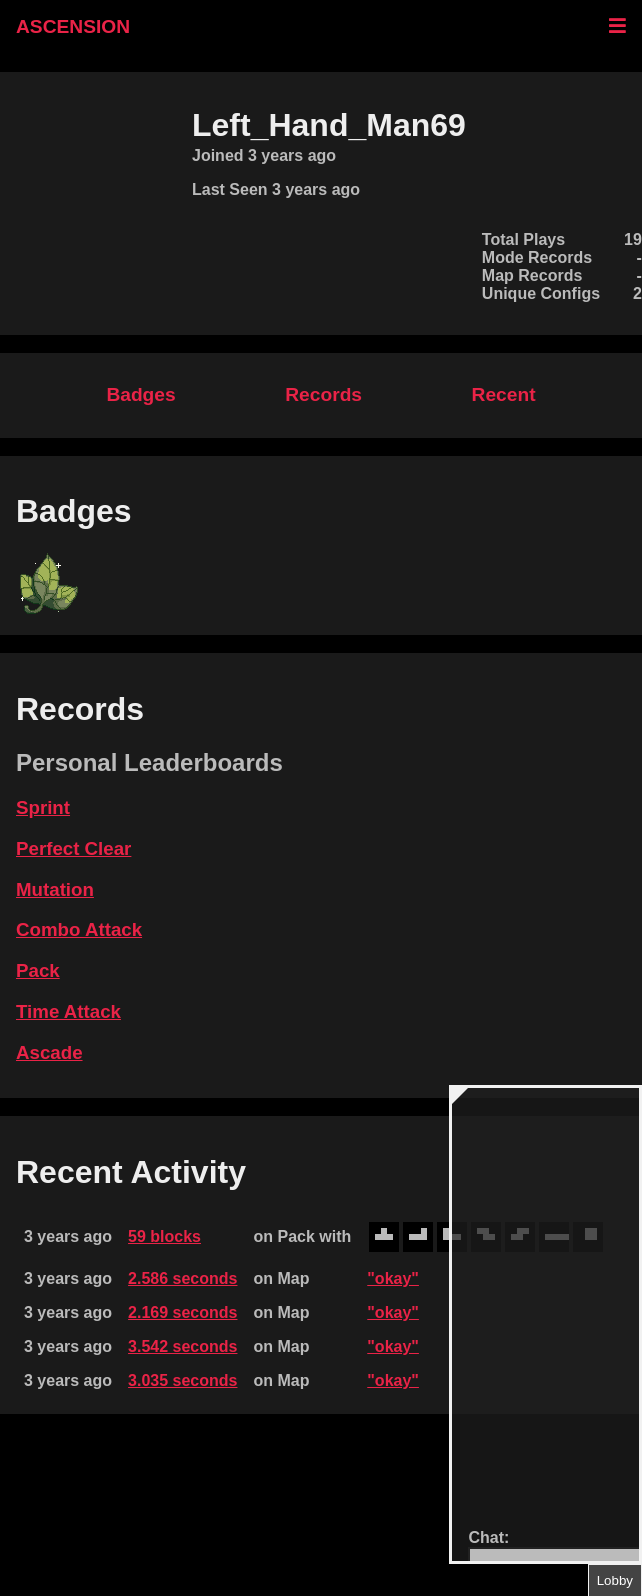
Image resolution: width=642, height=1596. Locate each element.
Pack (38, 970)
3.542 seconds (182, 1346)
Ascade (49, 1052)
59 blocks (164, 1236)
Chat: (488, 1537)
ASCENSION (73, 26)
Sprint (43, 807)
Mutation (55, 889)
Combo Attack (79, 929)
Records (323, 394)
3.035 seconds (182, 1380)
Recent (504, 394)
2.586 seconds (182, 1278)
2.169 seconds (182, 1312)
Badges (140, 394)
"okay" (393, 1278)
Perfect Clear (73, 848)
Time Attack (68, 1011)
